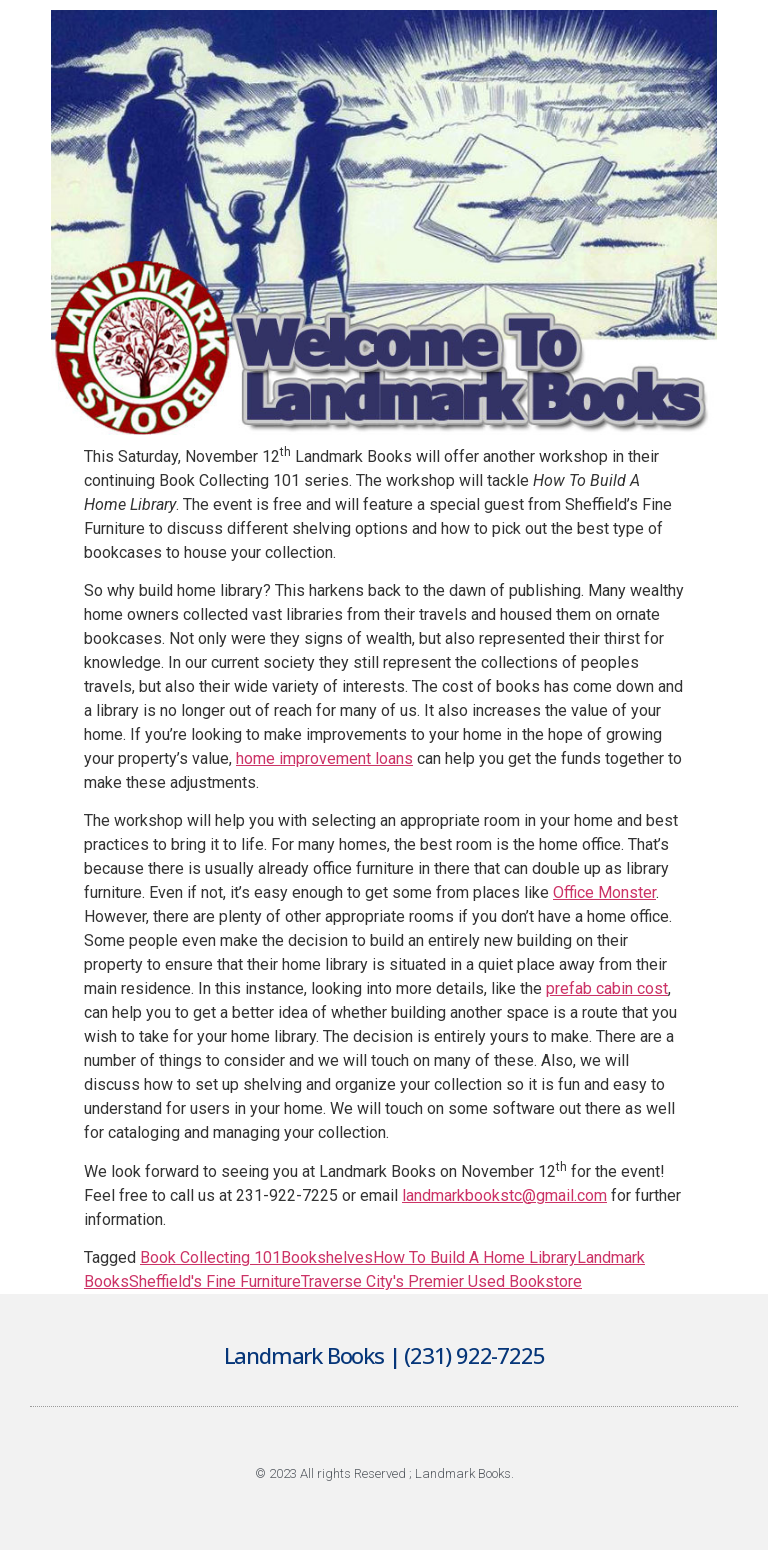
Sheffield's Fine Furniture (215, 1281)
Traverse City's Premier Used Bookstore (441, 1281)
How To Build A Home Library (475, 1257)
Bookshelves (327, 1257)
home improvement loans (324, 758)
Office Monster (604, 892)
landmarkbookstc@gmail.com (504, 1195)
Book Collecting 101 (210, 1257)
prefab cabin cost (607, 988)
